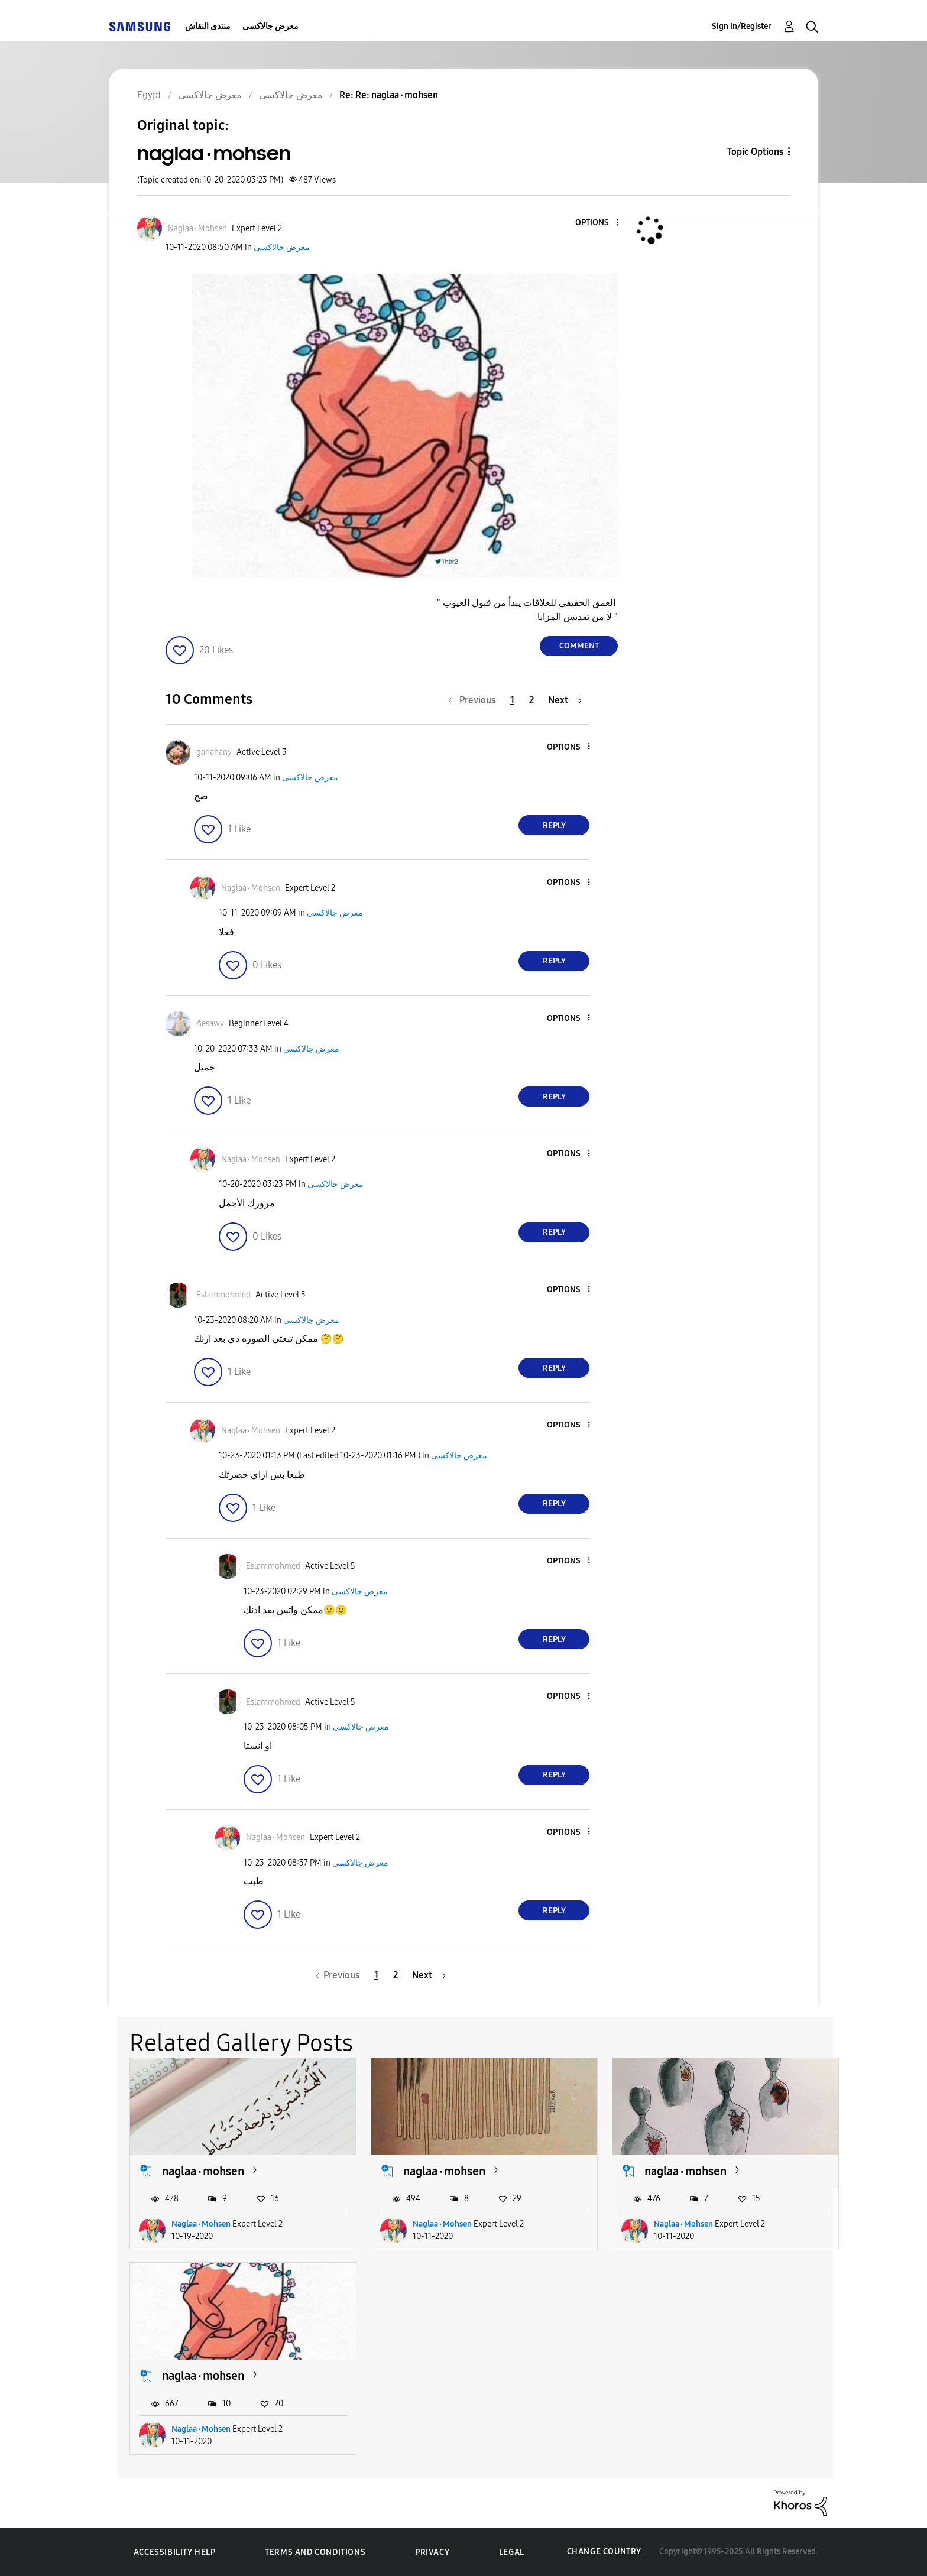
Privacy (432, 2552)
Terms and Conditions (315, 2552)
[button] (597, 223)
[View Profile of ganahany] (214, 752)
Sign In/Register (742, 26)
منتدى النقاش (208, 26)
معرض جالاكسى (270, 26)
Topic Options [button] (755, 151)
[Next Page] (564, 700)
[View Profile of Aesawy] (210, 1023)
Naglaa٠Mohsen (201, 2224)
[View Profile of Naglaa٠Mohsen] (197, 228)
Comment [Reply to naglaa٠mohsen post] (579, 646)
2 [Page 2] (531, 700)
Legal (511, 2552)
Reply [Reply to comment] (554, 825)
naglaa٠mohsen (203, 2171)
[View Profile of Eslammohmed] (223, 1295)
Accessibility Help (175, 2552)
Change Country (604, 2551)
